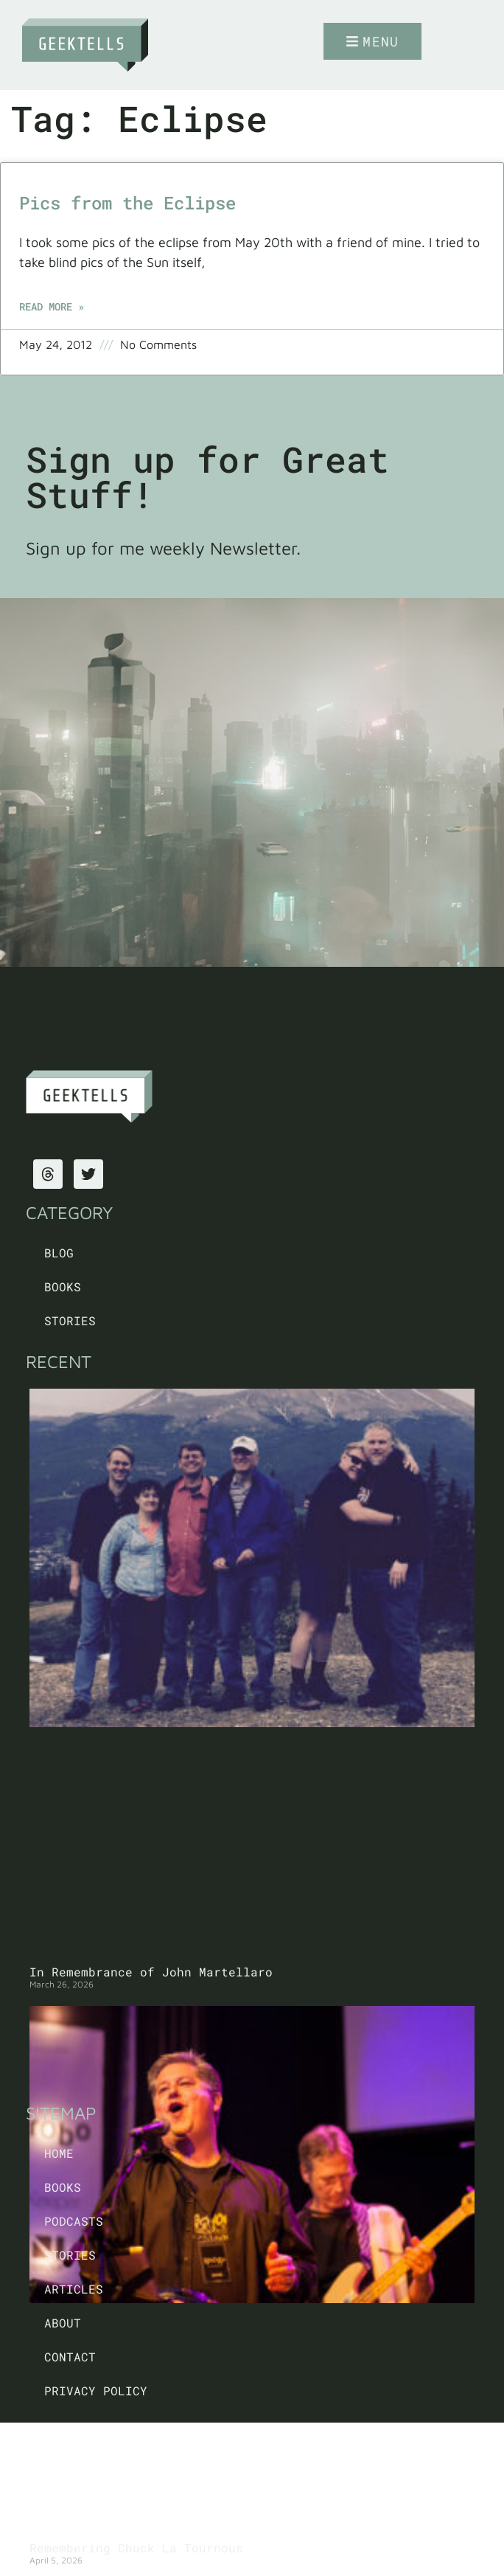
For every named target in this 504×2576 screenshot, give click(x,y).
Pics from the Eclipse (127, 203)
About (62, 2322)
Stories (70, 1320)
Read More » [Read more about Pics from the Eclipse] (51, 306)
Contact (70, 2356)
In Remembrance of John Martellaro (151, 1971)
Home (59, 2153)
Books (62, 1286)
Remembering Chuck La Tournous (136, 2547)
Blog (59, 1252)
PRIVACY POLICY (95, 2390)
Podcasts (73, 2221)
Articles (73, 2288)
